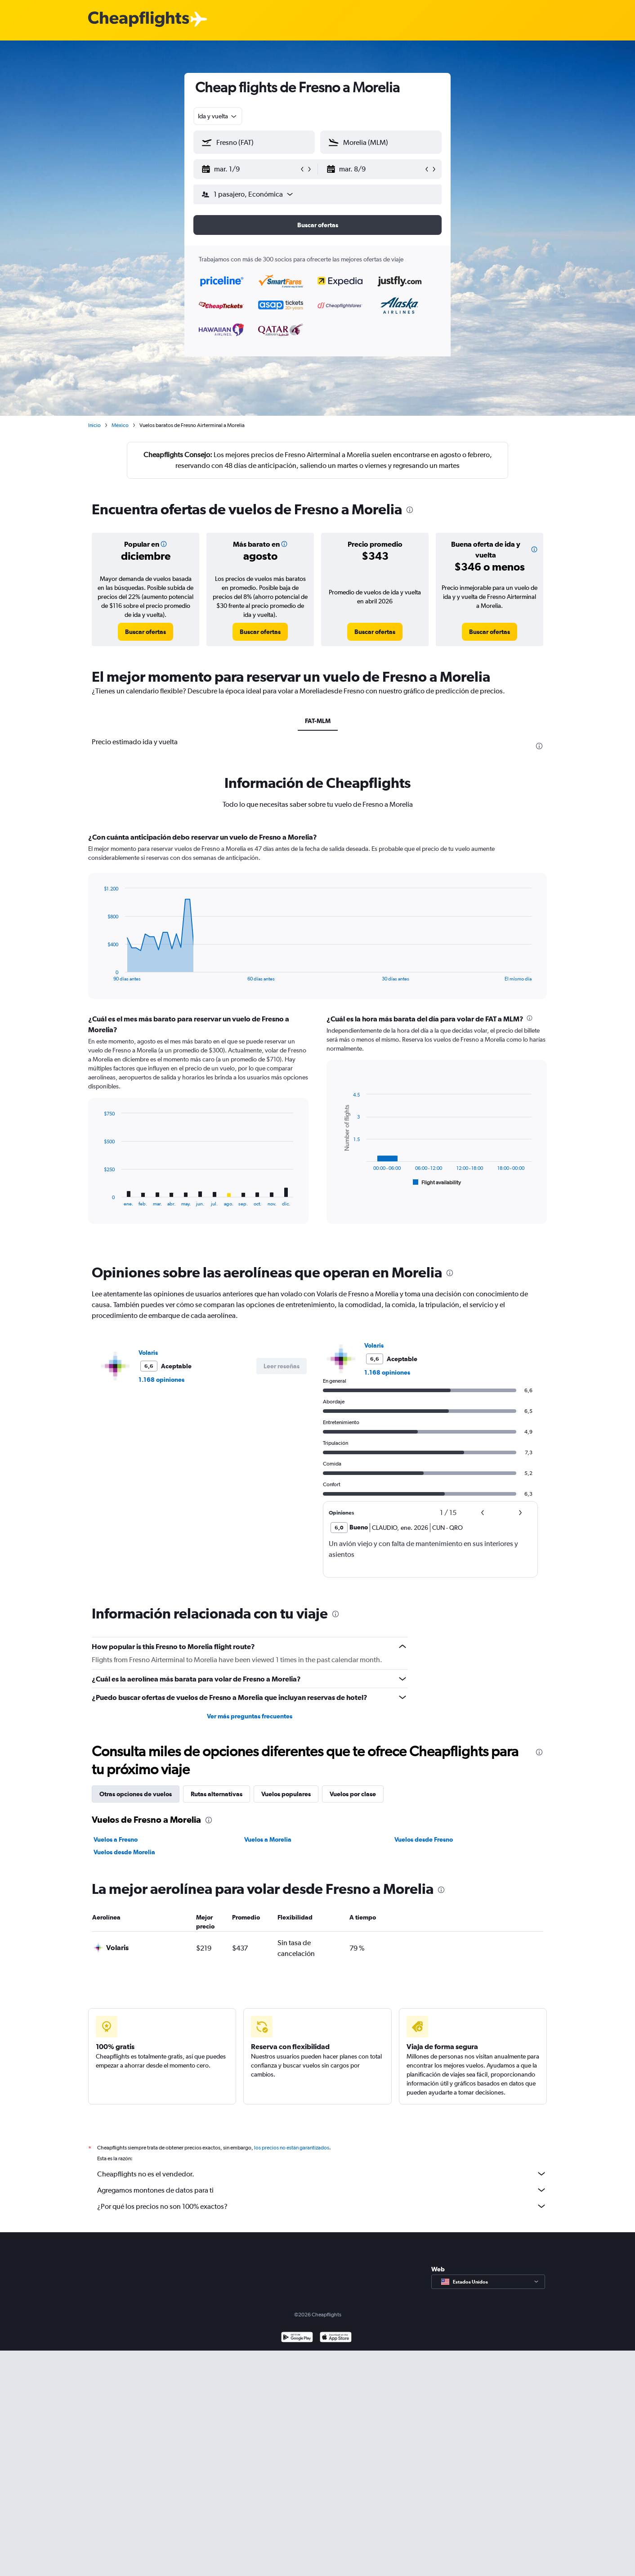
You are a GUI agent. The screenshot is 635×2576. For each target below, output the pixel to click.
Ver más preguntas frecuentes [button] (249, 1716)
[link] (145, 632)
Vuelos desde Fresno (423, 1839)
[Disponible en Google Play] (297, 2348)
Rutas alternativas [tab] (216, 1794)
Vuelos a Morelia (267, 1839)
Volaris (148, 1352)
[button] (250, 169)
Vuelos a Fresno (116, 1839)
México (120, 425)
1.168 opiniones (161, 1379)
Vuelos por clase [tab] (353, 1794)
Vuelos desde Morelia (124, 1852)
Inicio (94, 425)
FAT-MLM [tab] (318, 720)
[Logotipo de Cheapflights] (138, 19)
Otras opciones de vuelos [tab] (135, 1794)
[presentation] (410, 510)
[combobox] (217, 116)
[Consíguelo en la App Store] (336, 2348)
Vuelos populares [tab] (286, 1794)
